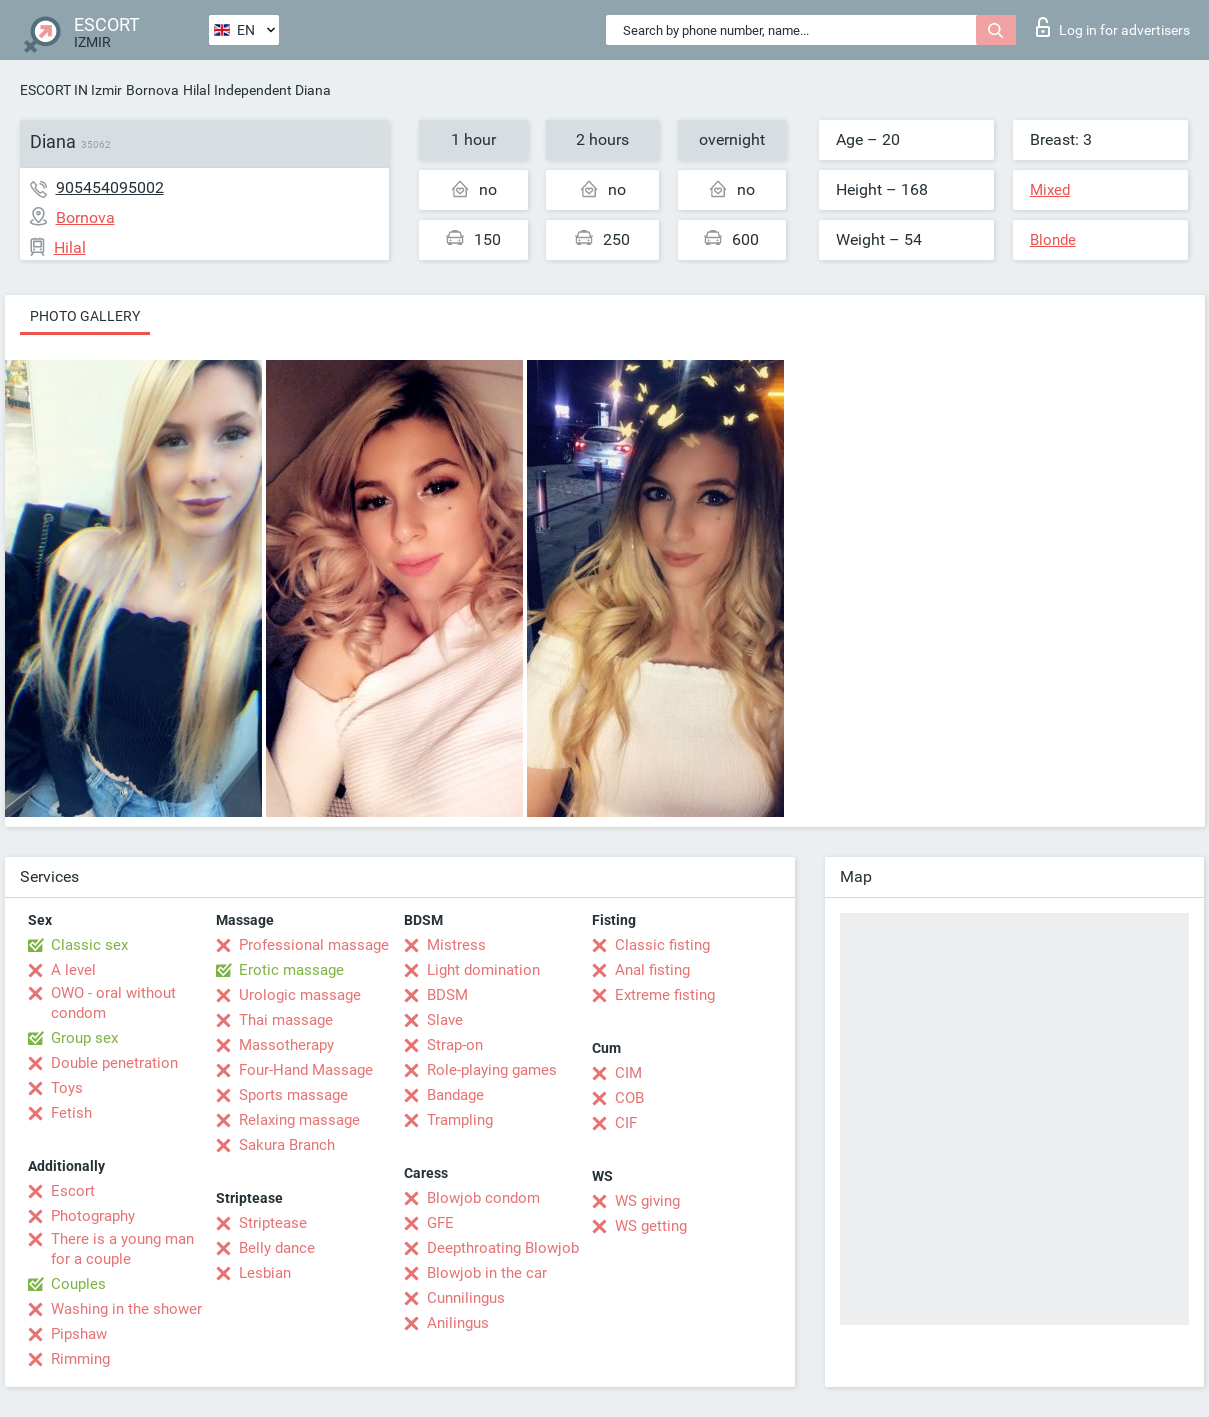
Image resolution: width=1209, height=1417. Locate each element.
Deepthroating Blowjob (503, 1248)
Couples (78, 1284)
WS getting (651, 1226)
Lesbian (265, 1273)
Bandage (455, 1095)
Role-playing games (492, 1070)
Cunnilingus (466, 1298)
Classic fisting (662, 945)
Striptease (273, 1223)
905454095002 (110, 187)
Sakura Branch (287, 1145)
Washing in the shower (126, 1309)
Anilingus (458, 1323)
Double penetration (114, 1063)
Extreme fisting (665, 995)
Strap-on (455, 1045)
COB (629, 1098)
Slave (445, 1020)
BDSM (447, 995)
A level (73, 970)
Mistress (456, 945)
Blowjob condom (483, 1198)
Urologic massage (300, 995)
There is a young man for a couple (122, 1249)
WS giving (647, 1201)
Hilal (196, 90)
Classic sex (89, 945)
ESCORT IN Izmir (71, 90)
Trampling (460, 1120)
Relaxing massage (299, 1120)
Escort (73, 1191)
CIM (628, 1073)
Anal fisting (652, 970)
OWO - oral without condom (113, 1003)
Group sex (84, 1038)
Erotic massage (291, 970)
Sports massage (293, 1095)
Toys (67, 1088)
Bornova (152, 90)
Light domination (483, 970)
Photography (93, 1216)
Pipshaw (79, 1334)
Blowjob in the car (487, 1273)
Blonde (1053, 240)
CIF (626, 1123)
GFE (440, 1223)
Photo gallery (85, 316)
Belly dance (277, 1248)
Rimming (80, 1359)
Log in (1113, 27)
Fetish (71, 1113)
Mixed (1050, 190)
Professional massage (314, 945)
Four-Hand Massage (306, 1070)
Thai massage (286, 1020)
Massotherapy (286, 1045)
